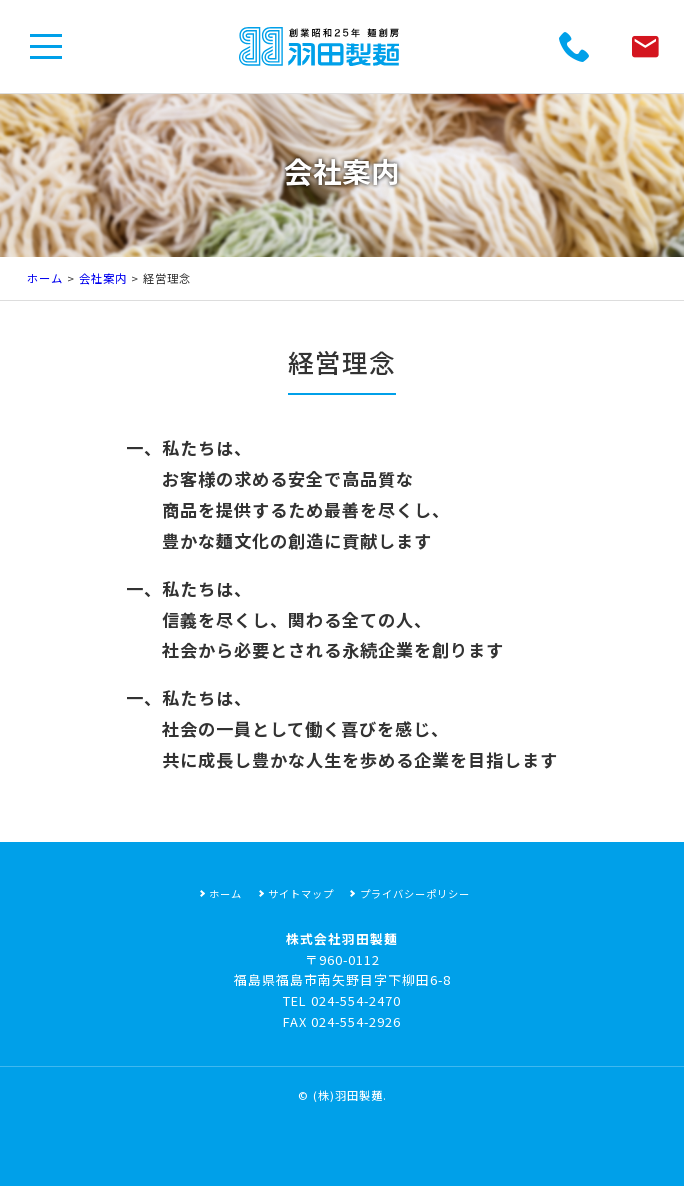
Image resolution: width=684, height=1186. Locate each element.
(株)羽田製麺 (348, 1095)
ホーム (45, 278)
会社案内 (103, 278)
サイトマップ (301, 893)
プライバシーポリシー (415, 893)
